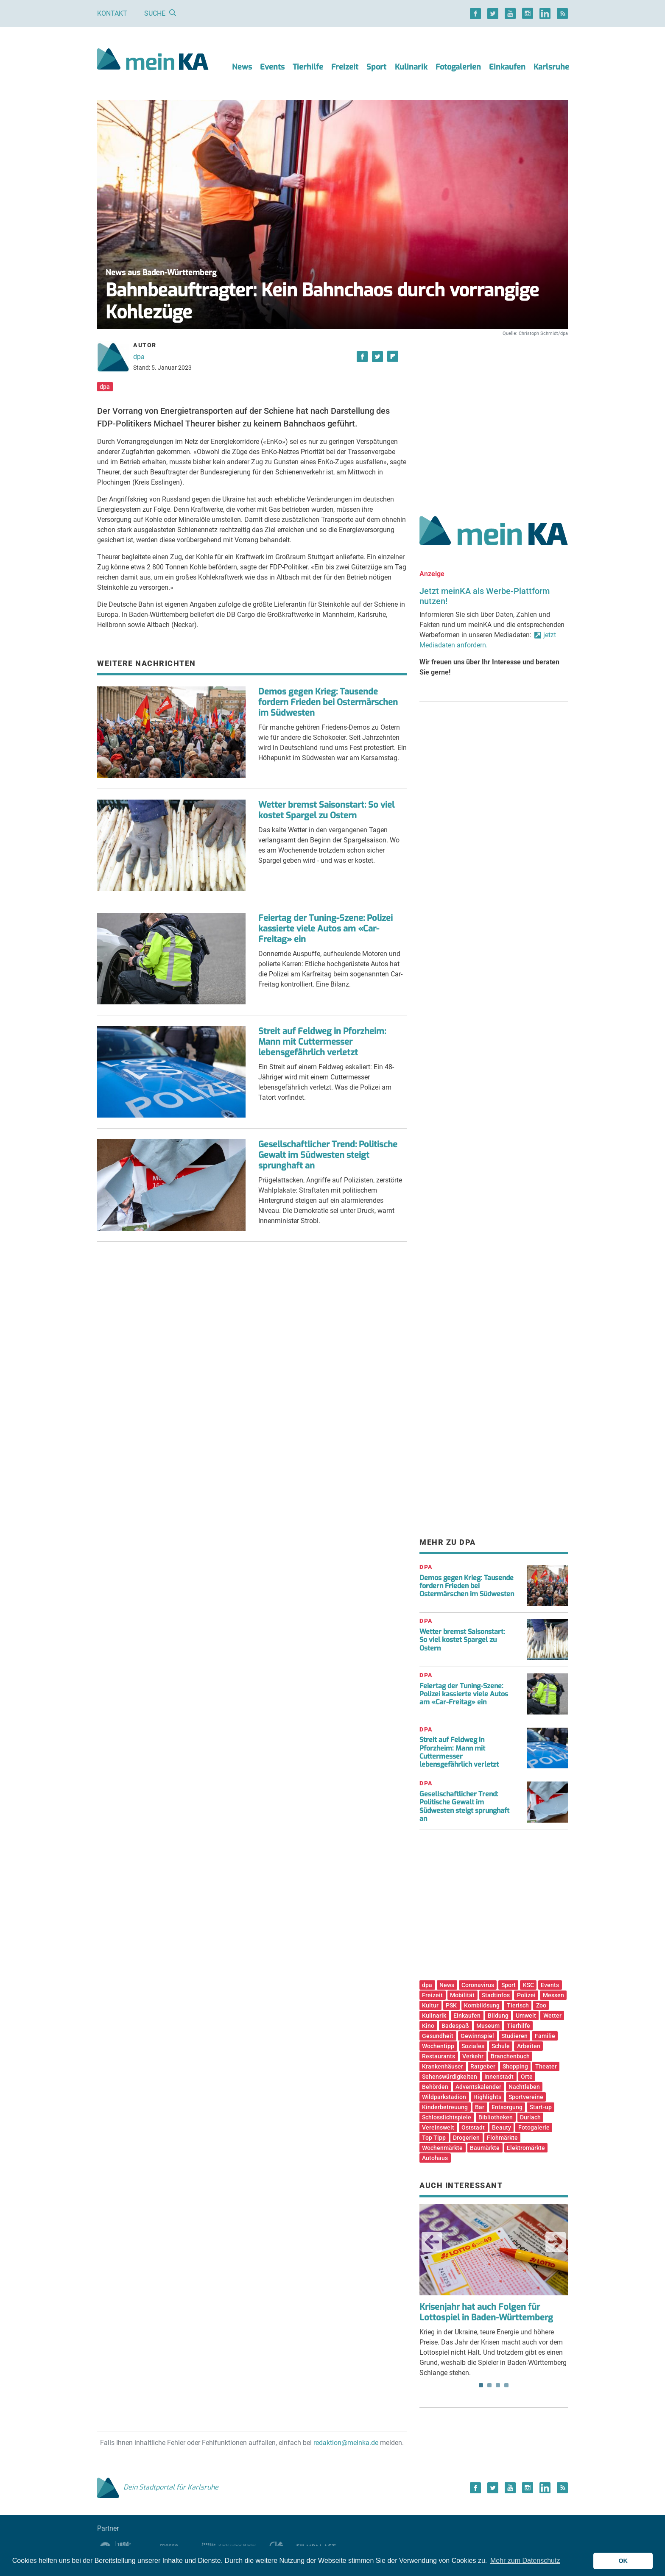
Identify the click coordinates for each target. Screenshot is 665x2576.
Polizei (526, 1995)
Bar (479, 2107)
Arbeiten (528, 2046)
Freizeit (344, 67)
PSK (451, 2005)
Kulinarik (411, 67)
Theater (546, 2066)
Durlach (530, 2117)
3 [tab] (498, 2385)
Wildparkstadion (444, 2097)
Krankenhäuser (442, 2066)
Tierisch (518, 2005)
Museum (488, 2025)
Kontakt (112, 13)
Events (272, 67)
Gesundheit (437, 2035)
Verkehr (472, 2056)
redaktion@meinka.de (345, 2443)
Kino (428, 2025)
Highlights (487, 2097)
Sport (376, 67)
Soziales (472, 2046)
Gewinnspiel (477, 2035)
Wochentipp (438, 2046)
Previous (432, 2242)
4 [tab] (506, 2385)
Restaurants (438, 2056)
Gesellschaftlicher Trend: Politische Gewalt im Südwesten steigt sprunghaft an (327, 1155)
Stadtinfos (496, 1995)
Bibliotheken (495, 2117)
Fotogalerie (534, 2127)
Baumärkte (485, 2147)
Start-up (541, 2107)
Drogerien (466, 2137)
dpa (139, 357)
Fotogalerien (458, 67)
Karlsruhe (551, 67)
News (242, 67)
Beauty (501, 2127)
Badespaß (455, 2025)
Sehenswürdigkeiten (449, 2076)
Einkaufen (507, 67)
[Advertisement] (493, 416)
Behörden (435, 2086)
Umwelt (526, 2015)
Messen (553, 1995)
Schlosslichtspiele (446, 2117)
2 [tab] (489, 2385)
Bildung (498, 2015)
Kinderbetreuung (445, 2107)
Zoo (541, 2005)
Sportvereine (526, 2097)
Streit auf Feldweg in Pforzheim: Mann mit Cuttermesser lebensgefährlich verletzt (322, 1042)
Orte (527, 2076)
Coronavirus (477, 1985)
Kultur (430, 2005)
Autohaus (435, 2158)
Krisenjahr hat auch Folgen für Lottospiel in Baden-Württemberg (486, 2312)
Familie (545, 2035)
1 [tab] (481, 2385)
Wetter (552, 2015)
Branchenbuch (510, 2056)
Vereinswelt (438, 2127)
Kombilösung (482, 2005)
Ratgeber (482, 2066)
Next (555, 2242)
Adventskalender (478, 2086)
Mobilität (462, 1995)
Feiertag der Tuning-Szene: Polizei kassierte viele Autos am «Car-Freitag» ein (325, 928)
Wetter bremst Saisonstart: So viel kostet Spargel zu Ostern (326, 810)
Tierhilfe (308, 67)
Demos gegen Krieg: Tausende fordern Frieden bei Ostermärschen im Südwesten (328, 702)
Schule (501, 2046)
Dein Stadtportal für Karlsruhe (157, 2487)
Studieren (514, 2035)
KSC (528, 1985)
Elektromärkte (526, 2147)
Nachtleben (524, 2086)
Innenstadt (499, 2076)
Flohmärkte (502, 2137)
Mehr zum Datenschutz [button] (525, 2560)
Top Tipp (434, 2137)
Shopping (515, 2066)
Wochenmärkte (442, 2147)
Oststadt (473, 2127)
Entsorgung (507, 2107)
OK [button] (623, 2560)
